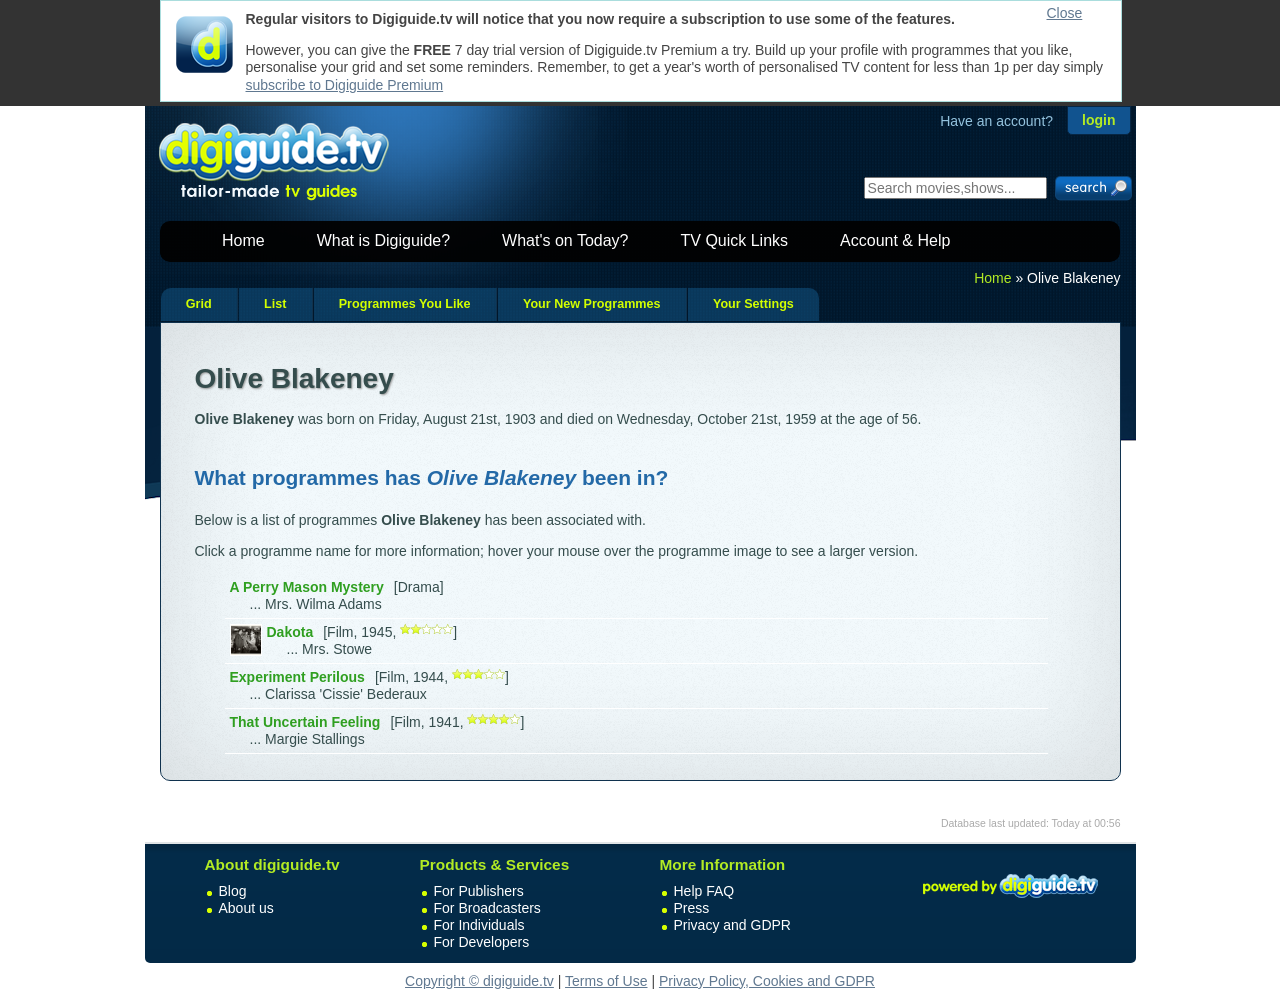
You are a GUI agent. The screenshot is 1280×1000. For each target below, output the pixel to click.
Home (243, 240)
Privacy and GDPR (732, 925)
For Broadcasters (487, 908)
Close (1065, 13)
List (275, 304)
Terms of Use (606, 981)
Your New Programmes (592, 304)
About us (246, 908)
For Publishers (479, 891)
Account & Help (895, 240)
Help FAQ (704, 891)
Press (692, 908)
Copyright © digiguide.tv (479, 981)
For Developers (482, 942)
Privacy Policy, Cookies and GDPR (767, 981)
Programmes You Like (405, 304)
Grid (199, 304)
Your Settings (753, 304)
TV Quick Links (734, 240)
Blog (233, 891)
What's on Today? (565, 240)
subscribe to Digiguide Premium (345, 85)
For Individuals (479, 925)
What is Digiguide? (383, 240)
